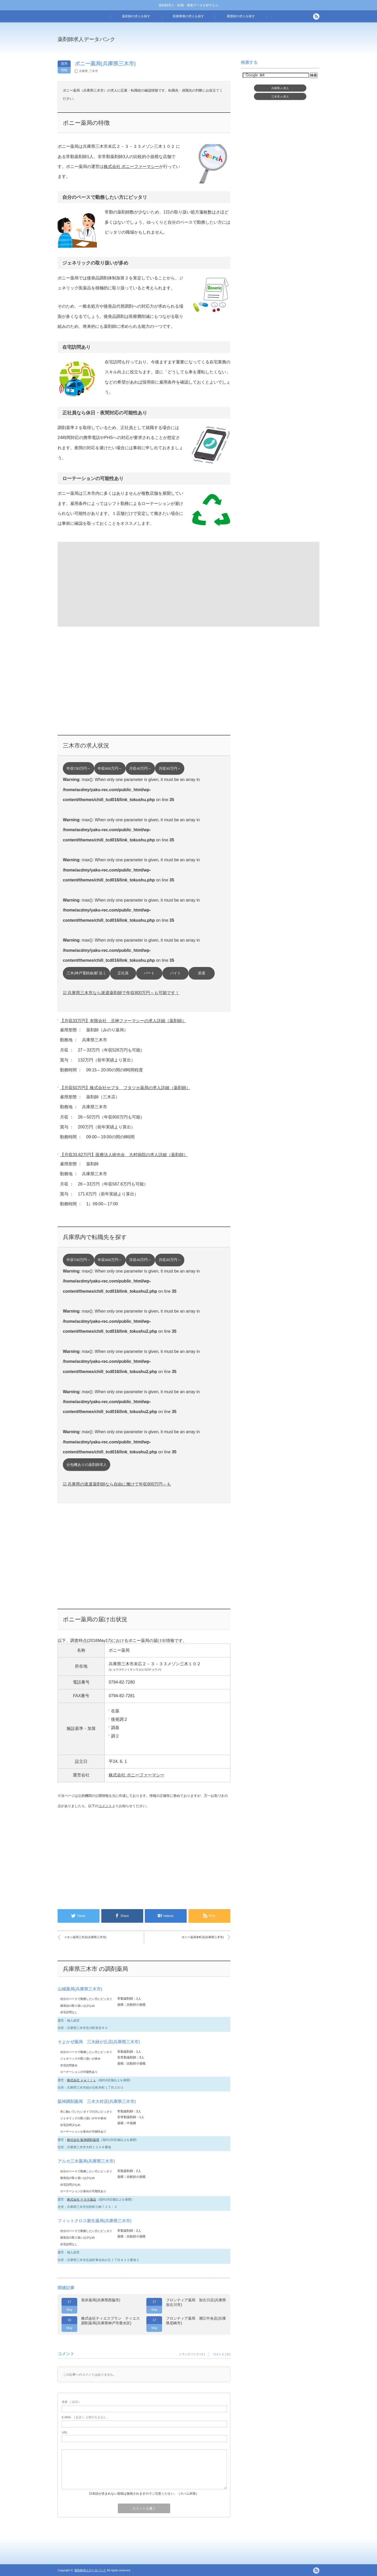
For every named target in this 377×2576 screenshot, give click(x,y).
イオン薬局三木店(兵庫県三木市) (85, 1937)
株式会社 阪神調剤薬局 (83, 2140)
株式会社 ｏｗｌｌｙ (81, 2080)
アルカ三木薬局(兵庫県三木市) (86, 2161)
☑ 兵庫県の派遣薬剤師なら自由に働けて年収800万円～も (117, 1484)
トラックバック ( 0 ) (192, 2354)
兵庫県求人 (280, 88)
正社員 (123, 973)
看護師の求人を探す (241, 16)
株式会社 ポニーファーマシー (131, 166)
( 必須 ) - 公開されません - (85, 2417)
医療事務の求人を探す (188, 16)
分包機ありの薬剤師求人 (86, 1465)
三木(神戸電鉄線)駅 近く (86, 973)
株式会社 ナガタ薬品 (81, 2199)
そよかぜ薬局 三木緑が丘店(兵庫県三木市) (99, 2042)
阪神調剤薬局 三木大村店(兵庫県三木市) (97, 2101)
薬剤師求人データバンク (86, 39)
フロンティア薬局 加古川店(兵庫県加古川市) (196, 2302)
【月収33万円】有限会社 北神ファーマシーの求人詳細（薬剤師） (123, 1021)
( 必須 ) (70, 2401)
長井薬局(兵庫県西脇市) (100, 2300)
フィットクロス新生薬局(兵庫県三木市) (95, 2221)
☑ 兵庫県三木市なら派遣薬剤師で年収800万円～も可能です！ (121, 993)
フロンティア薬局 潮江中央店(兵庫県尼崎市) (196, 2320)
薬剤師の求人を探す (136, 16)
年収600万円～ (110, 768)
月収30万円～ (170, 768)
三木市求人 (280, 96)
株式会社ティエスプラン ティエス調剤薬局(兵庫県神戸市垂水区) (110, 2320)
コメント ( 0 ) (221, 2354)
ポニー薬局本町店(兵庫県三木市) (203, 1937)
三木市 (93, 70)
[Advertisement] (231, 43)
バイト (175, 973)
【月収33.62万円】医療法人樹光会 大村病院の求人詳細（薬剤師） (124, 1154)
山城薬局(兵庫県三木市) (80, 1989)
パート (149, 973)
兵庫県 (83, 70)
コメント (105, 1806)
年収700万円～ (78, 768)
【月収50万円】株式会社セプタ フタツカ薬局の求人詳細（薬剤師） (125, 1087)
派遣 (201, 973)
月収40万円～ (140, 768)
